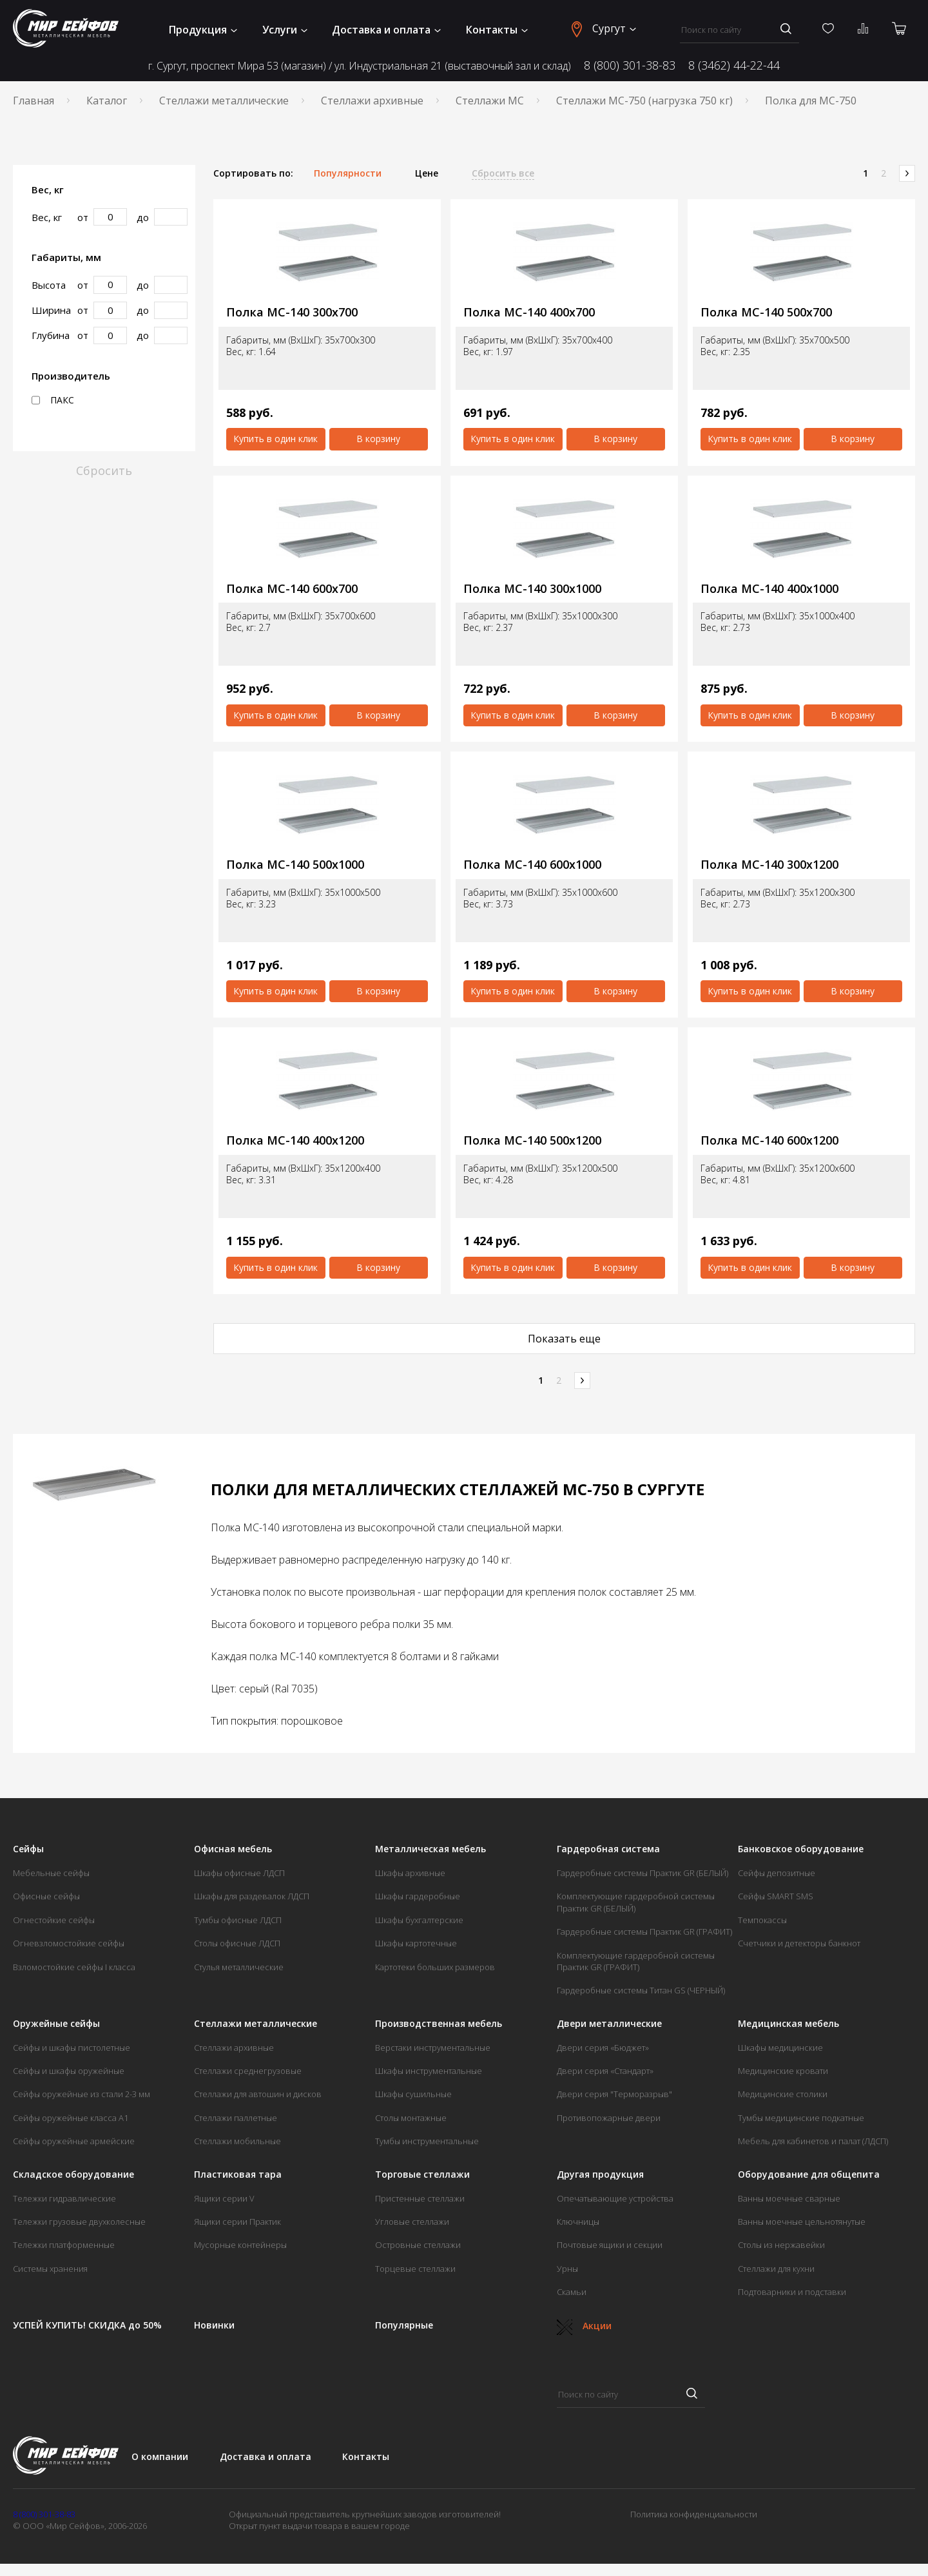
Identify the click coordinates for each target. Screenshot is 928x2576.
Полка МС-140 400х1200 (295, 1140)
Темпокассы (762, 1920)
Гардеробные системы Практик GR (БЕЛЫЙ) (642, 1873)
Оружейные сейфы (56, 2023)
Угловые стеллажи (412, 2221)
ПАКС (53, 400)
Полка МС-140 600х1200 (769, 1140)
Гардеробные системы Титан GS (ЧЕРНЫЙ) (641, 1990)
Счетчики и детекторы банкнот (799, 1943)
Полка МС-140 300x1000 (532, 589)
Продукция (203, 30)
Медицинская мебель (788, 2023)
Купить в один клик (275, 438)
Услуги (284, 30)
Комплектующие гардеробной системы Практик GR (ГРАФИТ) (636, 1961)
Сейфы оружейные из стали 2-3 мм (81, 2094)
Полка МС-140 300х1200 (769, 864)
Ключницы (578, 2221)
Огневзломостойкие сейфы (68, 1943)
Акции (584, 2325)
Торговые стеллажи (422, 2174)
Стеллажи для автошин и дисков (258, 2094)
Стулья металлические (239, 1967)
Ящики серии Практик (237, 2221)
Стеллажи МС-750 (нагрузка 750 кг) (644, 100)
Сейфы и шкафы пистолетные (71, 2047)
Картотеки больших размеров (435, 1967)
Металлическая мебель (430, 1849)
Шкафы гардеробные (417, 1896)
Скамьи (571, 2292)
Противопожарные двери (609, 2118)
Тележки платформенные (64, 2245)
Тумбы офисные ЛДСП (238, 1920)
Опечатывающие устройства (615, 2198)
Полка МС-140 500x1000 (295, 864)
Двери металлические (609, 2023)
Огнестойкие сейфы (54, 1920)
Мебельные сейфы (51, 1873)
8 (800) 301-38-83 (629, 65)
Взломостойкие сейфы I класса (74, 1967)
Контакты (497, 30)
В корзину (378, 438)
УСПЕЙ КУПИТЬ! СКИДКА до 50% (87, 2325)
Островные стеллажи (418, 2245)
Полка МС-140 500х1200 (532, 1140)
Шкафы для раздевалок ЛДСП (251, 1896)
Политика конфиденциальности (693, 2514)
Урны (567, 2268)
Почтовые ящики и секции (609, 2245)
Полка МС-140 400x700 (529, 312)
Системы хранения (50, 2268)
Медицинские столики (782, 2094)
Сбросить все (503, 173)
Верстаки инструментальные (432, 2047)
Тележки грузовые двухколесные (79, 2221)
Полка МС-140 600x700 (292, 589)
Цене (426, 173)
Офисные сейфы (46, 1896)
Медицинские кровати (783, 2071)
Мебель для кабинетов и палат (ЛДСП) (813, 2141)
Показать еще (564, 1339)
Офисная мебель (233, 1849)
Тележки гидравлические (64, 2198)
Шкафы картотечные (416, 1943)
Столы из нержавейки (781, 2245)
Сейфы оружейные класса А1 (70, 2118)
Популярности (348, 173)
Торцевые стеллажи (415, 2268)
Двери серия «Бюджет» (603, 2047)
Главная (33, 100)
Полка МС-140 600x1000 (532, 864)
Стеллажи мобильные (237, 2141)
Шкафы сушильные (413, 2094)
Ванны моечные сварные (789, 2198)
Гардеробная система (608, 1849)
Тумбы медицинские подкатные (801, 2118)
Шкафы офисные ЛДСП (239, 1873)
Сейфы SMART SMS (775, 1896)
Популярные (404, 2325)
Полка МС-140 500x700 (766, 312)
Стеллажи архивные (372, 100)
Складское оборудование (73, 2174)
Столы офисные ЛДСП (237, 1943)
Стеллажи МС (490, 100)
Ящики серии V (224, 2198)
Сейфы (28, 1849)
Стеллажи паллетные (235, 2118)
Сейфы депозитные (776, 1873)
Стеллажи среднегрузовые (248, 2071)
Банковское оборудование (801, 1849)
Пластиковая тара (238, 2174)
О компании (159, 2456)
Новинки (214, 2325)
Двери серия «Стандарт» (605, 2071)
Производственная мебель (438, 2023)
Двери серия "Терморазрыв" (614, 2094)
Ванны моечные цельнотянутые (801, 2221)
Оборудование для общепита (809, 2174)
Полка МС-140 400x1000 (769, 589)
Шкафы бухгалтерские (419, 1920)
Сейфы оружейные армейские (74, 2141)
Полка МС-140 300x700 (292, 312)
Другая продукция (600, 2174)
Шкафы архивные (410, 1873)
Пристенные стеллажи (420, 2198)
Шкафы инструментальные (428, 2071)
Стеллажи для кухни (776, 2268)
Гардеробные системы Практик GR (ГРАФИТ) (644, 1931)
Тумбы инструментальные (427, 2141)
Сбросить (104, 470)
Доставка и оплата (386, 30)
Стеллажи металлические (224, 100)
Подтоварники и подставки (792, 2292)
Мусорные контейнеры (240, 2245)
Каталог (106, 100)
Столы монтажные (411, 2118)
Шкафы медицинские (780, 2047)
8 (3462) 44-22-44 (734, 65)
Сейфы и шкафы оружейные (68, 2071)
